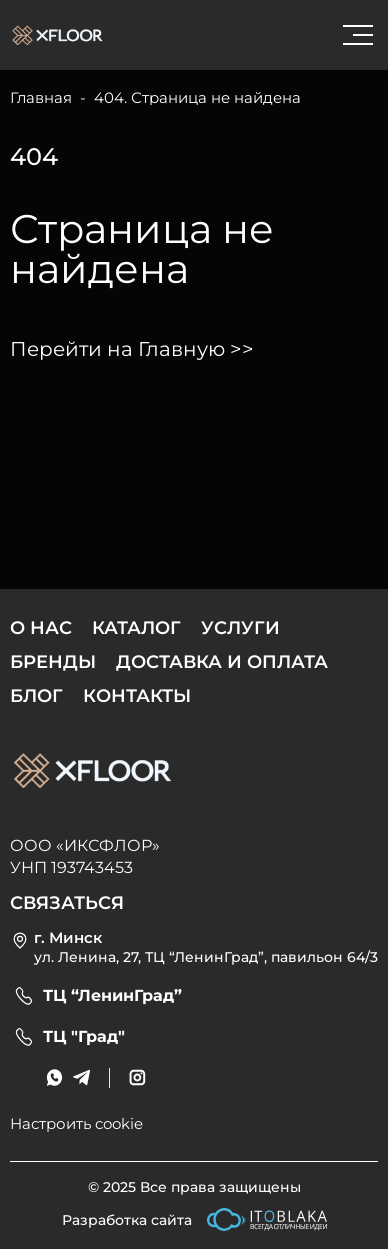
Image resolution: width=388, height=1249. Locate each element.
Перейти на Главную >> (132, 349)
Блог (36, 696)
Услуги (240, 628)
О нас (41, 628)
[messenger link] (54, 1077)
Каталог (136, 628)
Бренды (53, 662)
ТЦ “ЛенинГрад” (112, 996)
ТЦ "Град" (84, 1037)
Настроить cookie (76, 1123)
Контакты (137, 696)
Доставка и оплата (222, 662)
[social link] (137, 1077)
